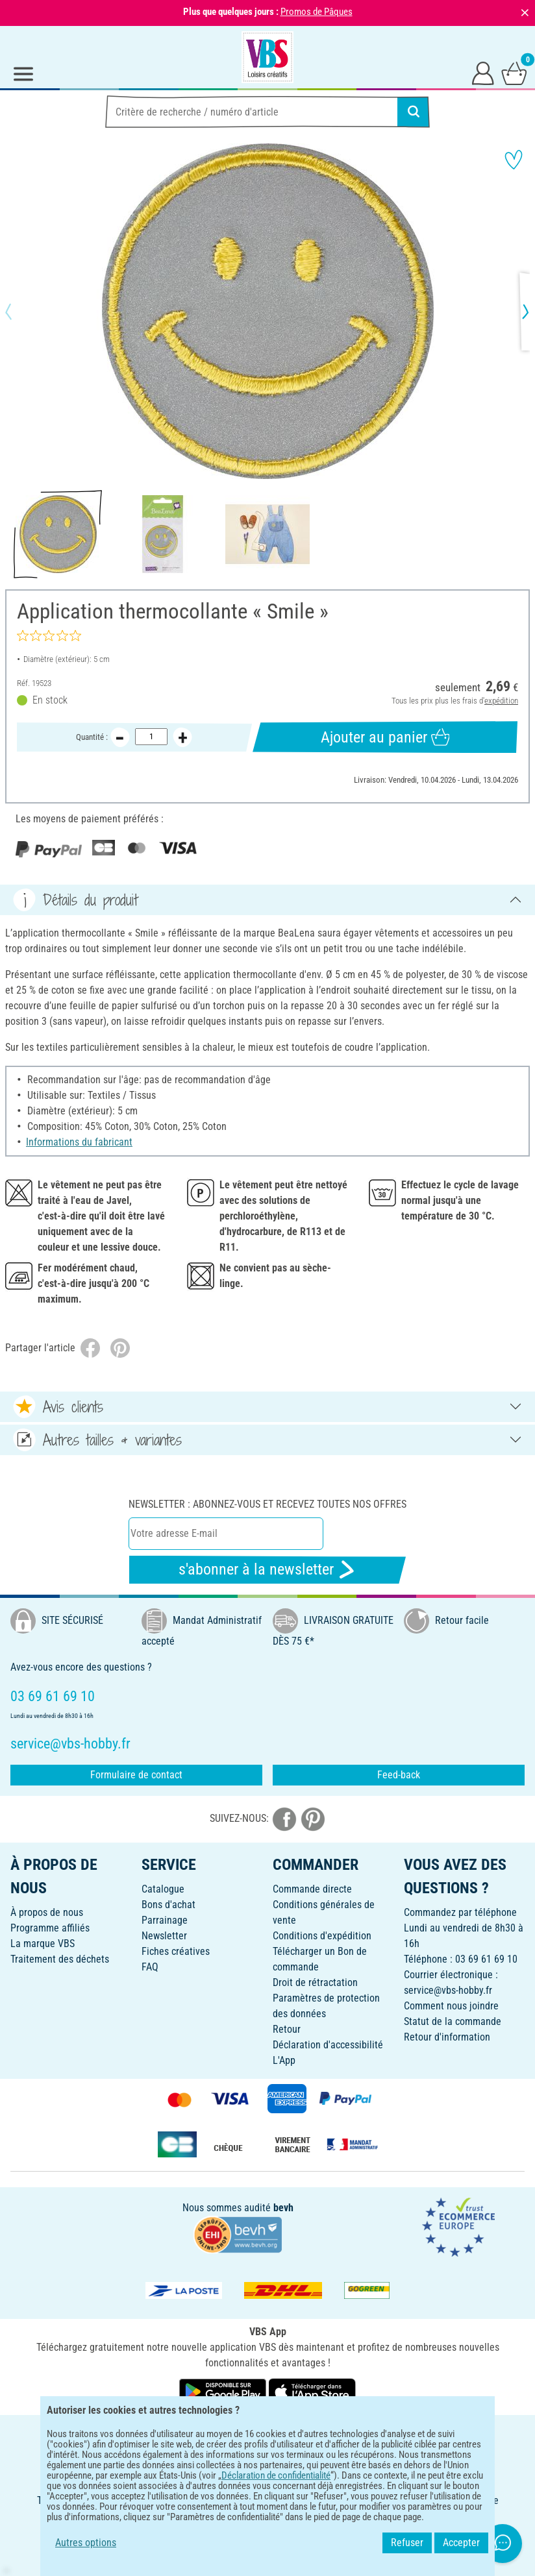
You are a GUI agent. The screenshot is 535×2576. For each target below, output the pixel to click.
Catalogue (163, 1889)
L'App (284, 2060)
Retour (287, 2029)
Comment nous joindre (451, 2006)
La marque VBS (42, 1943)
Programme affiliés (50, 1928)
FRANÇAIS (267, 2433)
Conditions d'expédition (322, 1936)
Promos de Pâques (316, 12)
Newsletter (164, 1936)
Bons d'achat (168, 1904)
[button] (19, 311)
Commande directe (312, 1889)
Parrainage (165, 1920)
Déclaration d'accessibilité (328, 2045)
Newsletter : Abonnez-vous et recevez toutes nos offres (267, 1504)
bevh (283, 2208)
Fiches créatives (176, 1951)
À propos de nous (46, 1912)
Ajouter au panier (385, 737)
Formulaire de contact (136, 1775)
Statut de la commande (452, 2021)
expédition (501, 700)
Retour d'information (447, 2037)
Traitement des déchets (59, 1959)
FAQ (150, 1967)
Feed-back (398, 1775)
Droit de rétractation (315, 1982)
